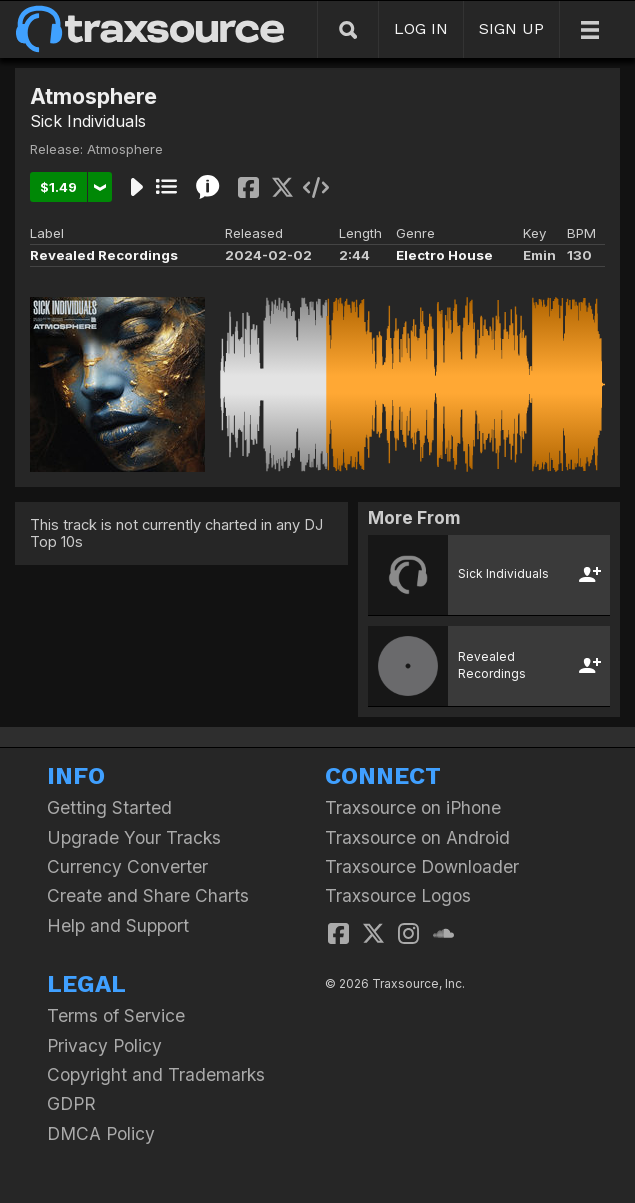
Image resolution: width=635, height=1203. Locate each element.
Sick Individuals (88, 121)
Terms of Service (116, 1015)
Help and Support (118, 925)
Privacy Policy (104, 1045)
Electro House (444, 255)
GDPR (71, 1103)
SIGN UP (511, 28)
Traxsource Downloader (422, 866)
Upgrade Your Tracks (134, 837)
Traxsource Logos (398, 895)
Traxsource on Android (417, 837)
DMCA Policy (101, 1133)
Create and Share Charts (148, 895)
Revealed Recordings (104, 255)
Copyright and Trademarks (156, 1074)
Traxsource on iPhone (413, 807)
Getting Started (109, 807)
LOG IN (421, 28)
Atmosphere (125, 149)
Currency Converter (127, 866)
